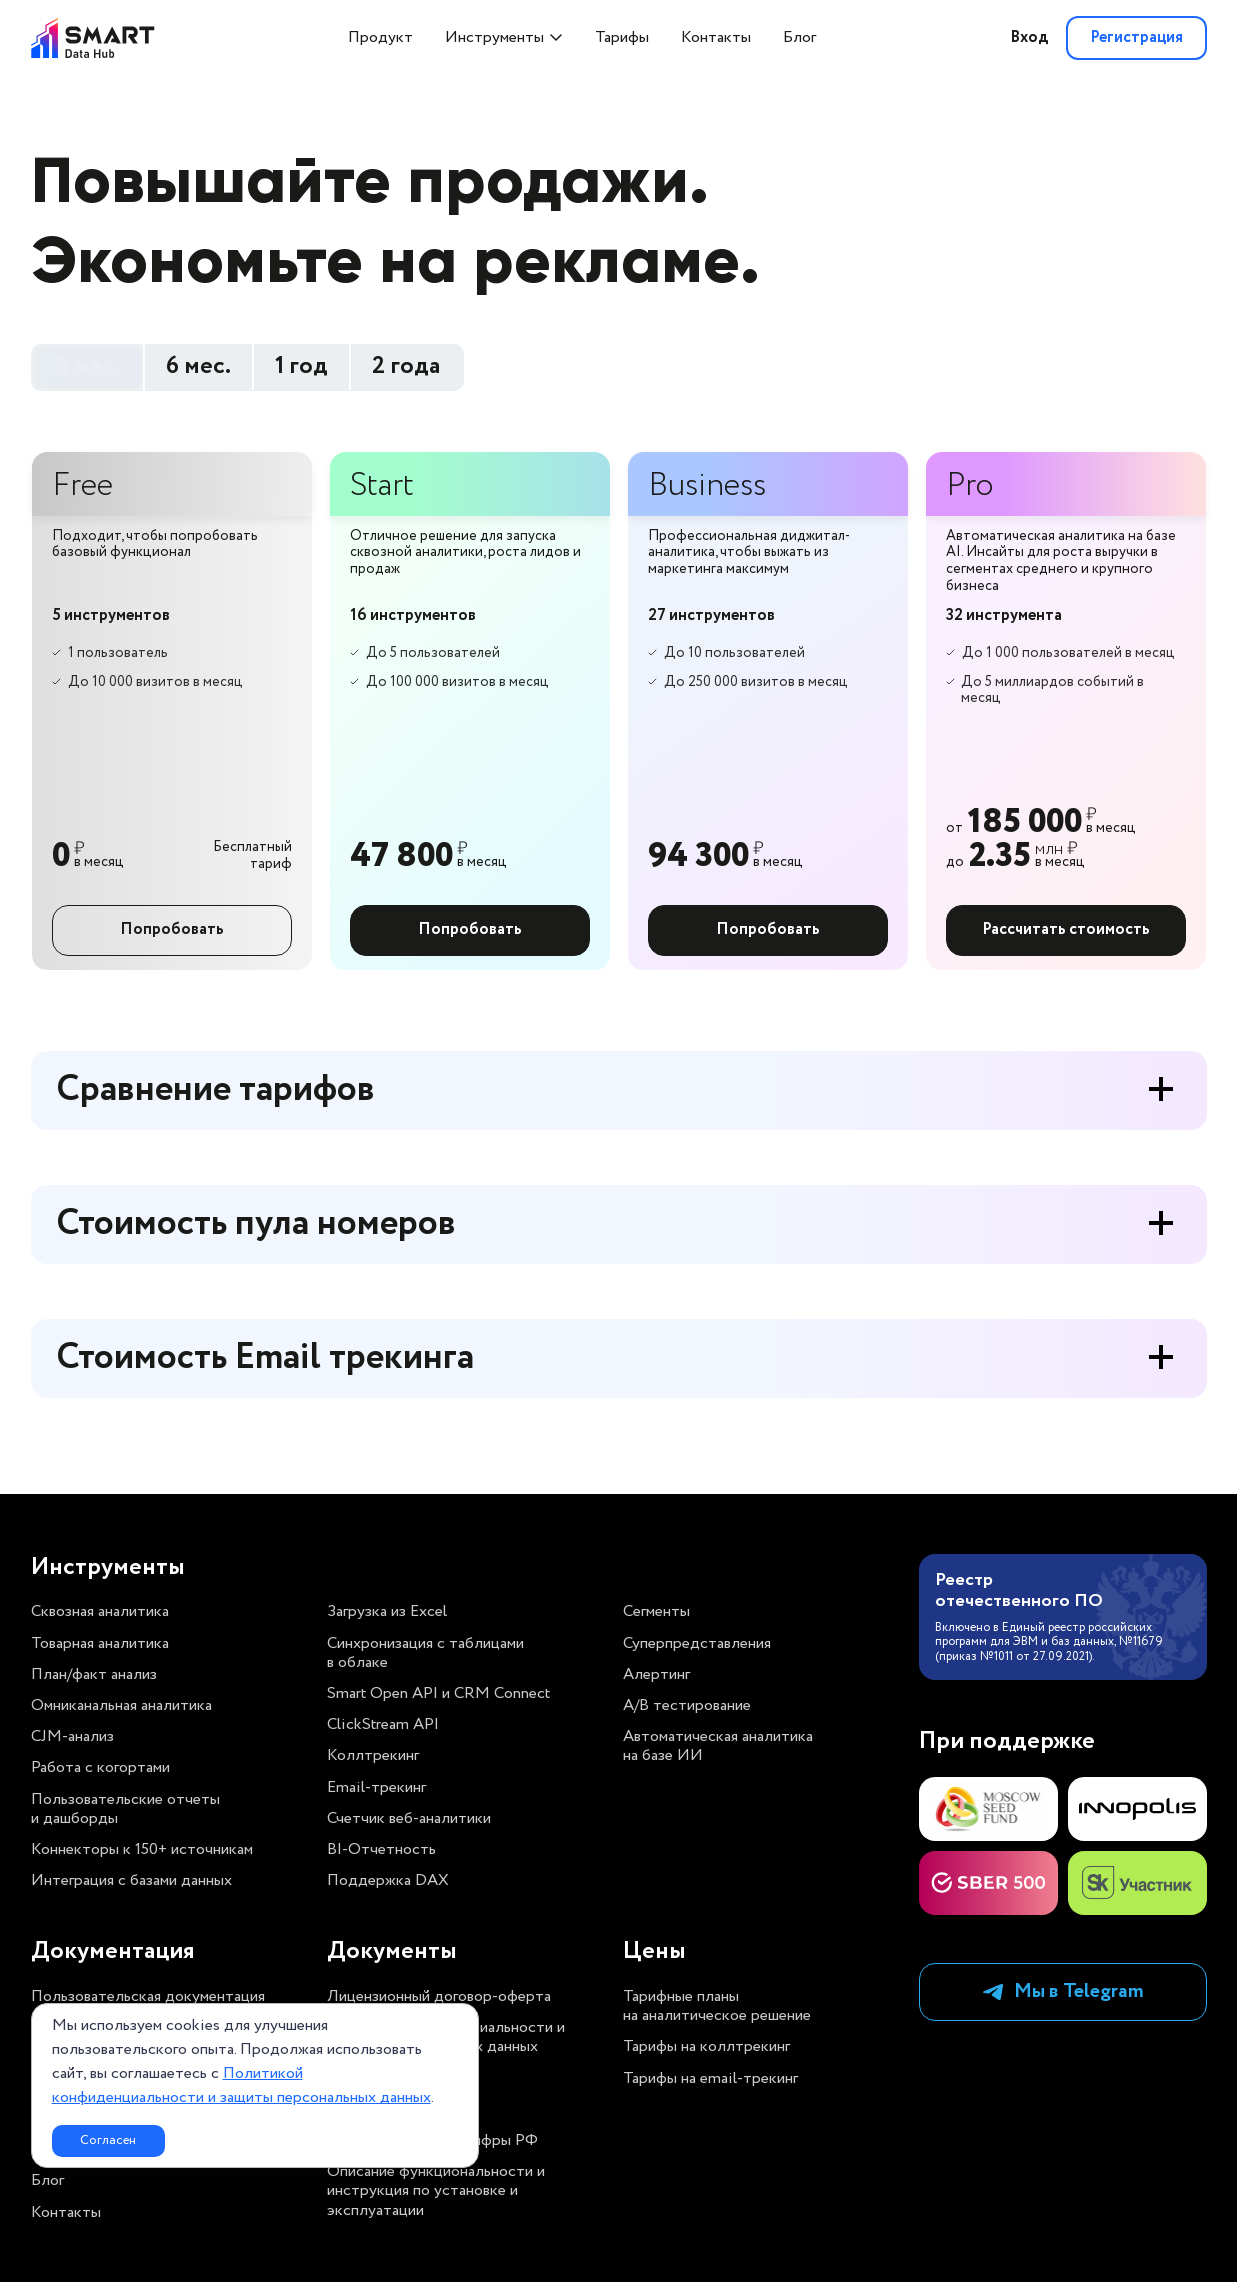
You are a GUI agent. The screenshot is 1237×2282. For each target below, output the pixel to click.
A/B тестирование (687, 1705)
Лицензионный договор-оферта (439, 1996)
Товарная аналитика (100, 1643)
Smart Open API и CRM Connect (438, 1693)
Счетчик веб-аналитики (409, 1818)
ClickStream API (383, 1724)
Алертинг (656, 1674)
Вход (1029, 37)
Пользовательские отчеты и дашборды (125, 1809)
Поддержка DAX (388, 1880)
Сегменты (656, 1611)
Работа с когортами (100, 1767)
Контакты (716, 37)
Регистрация (1136, 37)
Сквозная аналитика (100, 1611)
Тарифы (622, 37)
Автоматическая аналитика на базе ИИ (718, 1746)
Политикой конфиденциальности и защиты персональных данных (241, 2085)
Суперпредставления (697, 1643)
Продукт (380, 37)
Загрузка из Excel (387, 1611)
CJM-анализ (72, 1736)
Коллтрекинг (373, 1755)
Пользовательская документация (148, 1996)
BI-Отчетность (381, 1849)
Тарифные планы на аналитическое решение (717, 2006)
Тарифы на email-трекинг (710, 2078)
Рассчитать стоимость (1066, 929)
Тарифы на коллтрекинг (706, 2046)
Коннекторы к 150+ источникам (142, 1849)
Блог (799, 37)
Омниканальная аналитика (121, 1705)
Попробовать (172, 929)
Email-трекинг (376, 1787)
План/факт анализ (94, 1674)
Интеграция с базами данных (131, 1880)
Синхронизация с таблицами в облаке (425, 1653)
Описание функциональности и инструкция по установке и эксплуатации (436, 2191)
